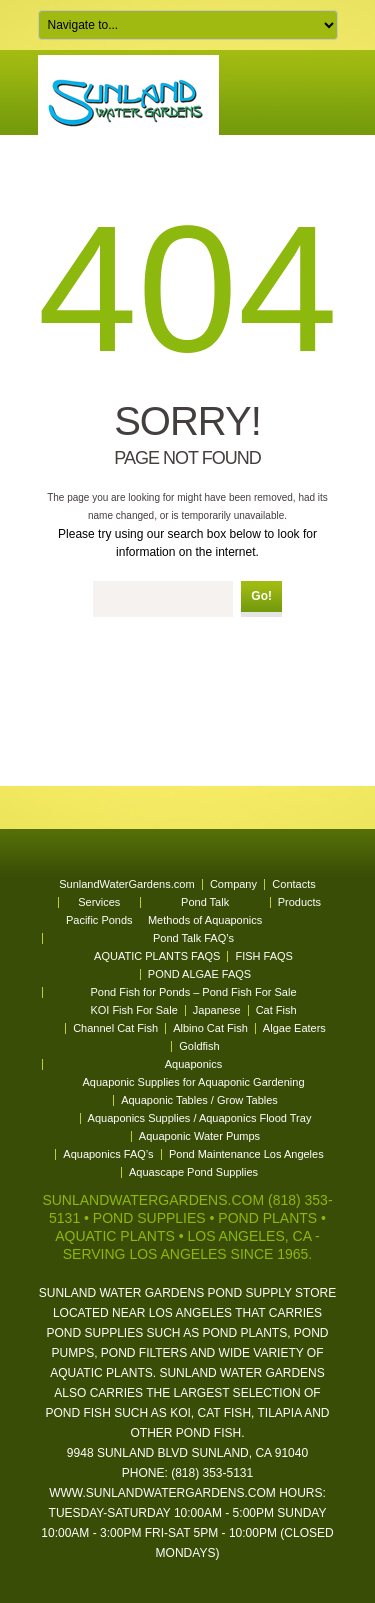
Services (99, 902)
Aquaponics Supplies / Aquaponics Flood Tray (200, 1118)
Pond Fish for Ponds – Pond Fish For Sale (193, 992)
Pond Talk (205, 902)
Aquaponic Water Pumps (199, 1136)
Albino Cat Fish (210, 1028)
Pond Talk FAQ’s (193, 938)
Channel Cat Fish (115, 1028)
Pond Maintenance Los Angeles (246, 1154)
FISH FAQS (263, 956)
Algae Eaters (294, 1028)
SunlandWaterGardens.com (126, 884)
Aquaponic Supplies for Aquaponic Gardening (194, 1082)
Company (233, 884)
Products (299, 902)
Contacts (293, 884)
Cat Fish (276, 1010)
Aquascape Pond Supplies (193, 1172)
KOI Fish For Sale (133, 1010)
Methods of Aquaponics (205, 920)
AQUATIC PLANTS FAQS (157, 956)
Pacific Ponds (99, 920)
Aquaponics (194, 1064)
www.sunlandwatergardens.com (162, 1493)
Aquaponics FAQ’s (108, 1154)
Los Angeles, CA (249, 1236)
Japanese (217, 1010)
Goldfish (199, 1046)
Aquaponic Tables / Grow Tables (199, 1100)
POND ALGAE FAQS (199, 974)
